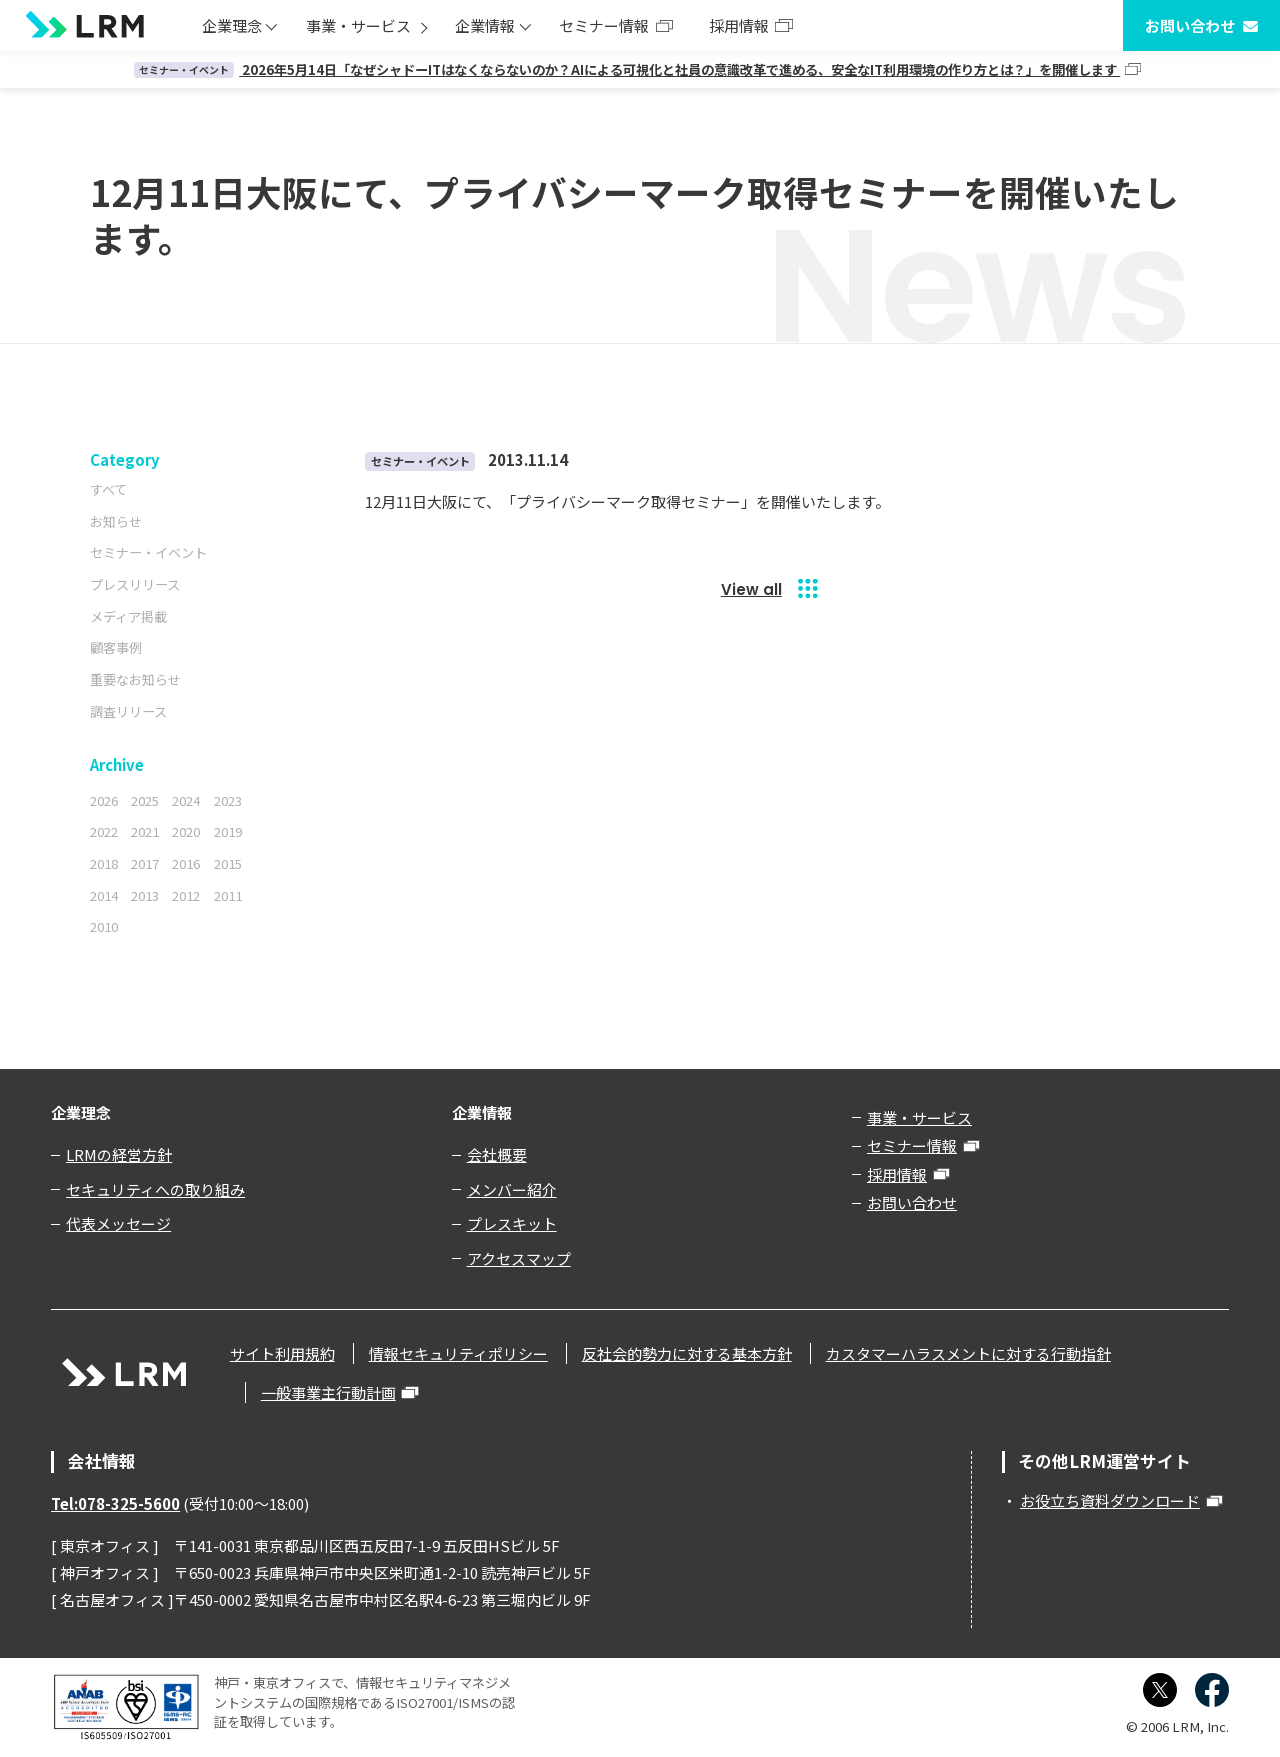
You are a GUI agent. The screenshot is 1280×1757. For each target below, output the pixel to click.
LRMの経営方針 (119, 1154)
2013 (145, 895)
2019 (228, 831)
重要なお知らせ (135, 679)
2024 (186, 800)
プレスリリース (135, 584)
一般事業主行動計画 (328, 1392)
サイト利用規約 (282, 1353)
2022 (104, 831)
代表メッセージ (118, 1223)
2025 (145, 800)
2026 (104, 800)
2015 (228, 863)
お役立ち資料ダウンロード (1110, 1500)
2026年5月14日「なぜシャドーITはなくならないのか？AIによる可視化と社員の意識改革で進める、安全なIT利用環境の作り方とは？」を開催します (627, 69)
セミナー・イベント (148, 552)
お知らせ (116, 521)
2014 (104, 895)
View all (751, 589)
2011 (228, 895)
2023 (228, 800)
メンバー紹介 (512, 1189)
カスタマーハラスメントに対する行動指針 (968, 1353)
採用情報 (739, 25)
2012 (186, 895)
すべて (108, 489)
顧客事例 (116, 647)
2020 (186, 831)
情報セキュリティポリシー (458, 1353)
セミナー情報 (604, 25)
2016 (186, 863)
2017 (145, 863)
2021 (145, 831)
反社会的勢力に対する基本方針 (687, 1353)
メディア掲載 (128, 616)
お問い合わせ (1190, 25)
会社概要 (497, 1154)
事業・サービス (358, 25)
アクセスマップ (519, 1258)
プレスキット (512, 1223)
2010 (104, 926)
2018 (104, 863)
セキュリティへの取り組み (155, 1189)
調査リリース (128, 711)
